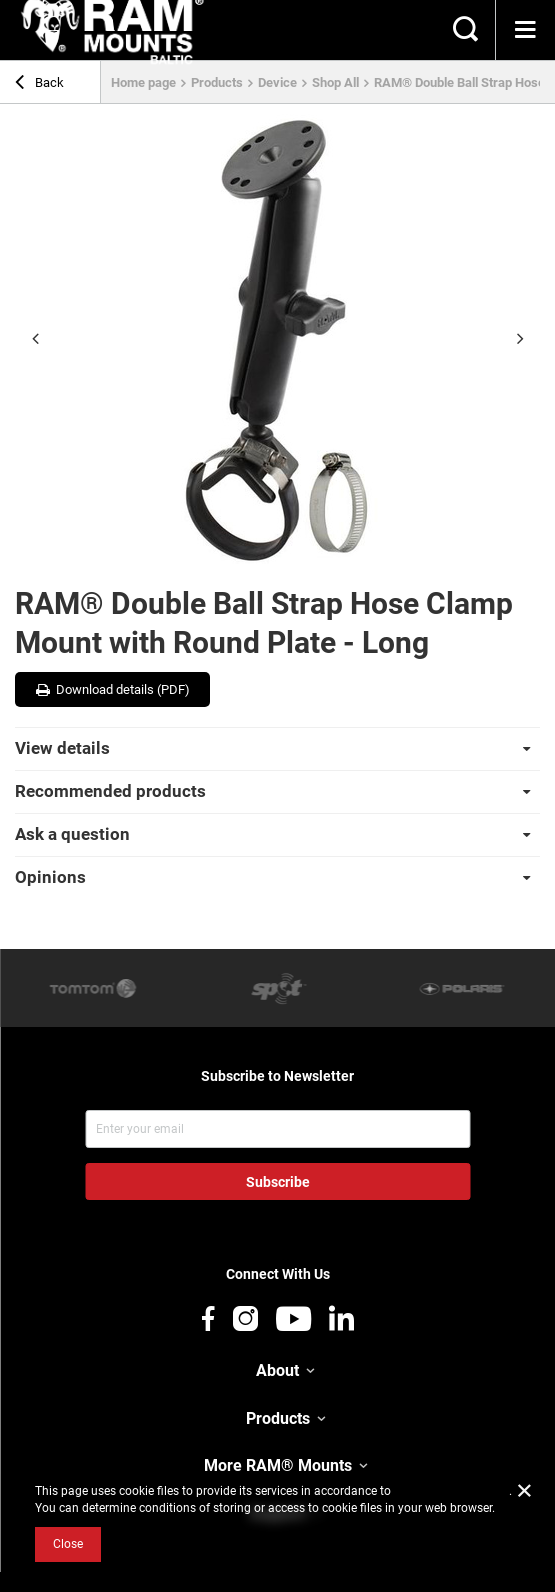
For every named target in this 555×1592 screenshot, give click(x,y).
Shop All (335, 82)
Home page (143, 82)
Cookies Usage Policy (451, 1491)
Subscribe (278, 1182)
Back (39, 85)
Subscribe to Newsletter (277, 1076)
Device (277, 82)
